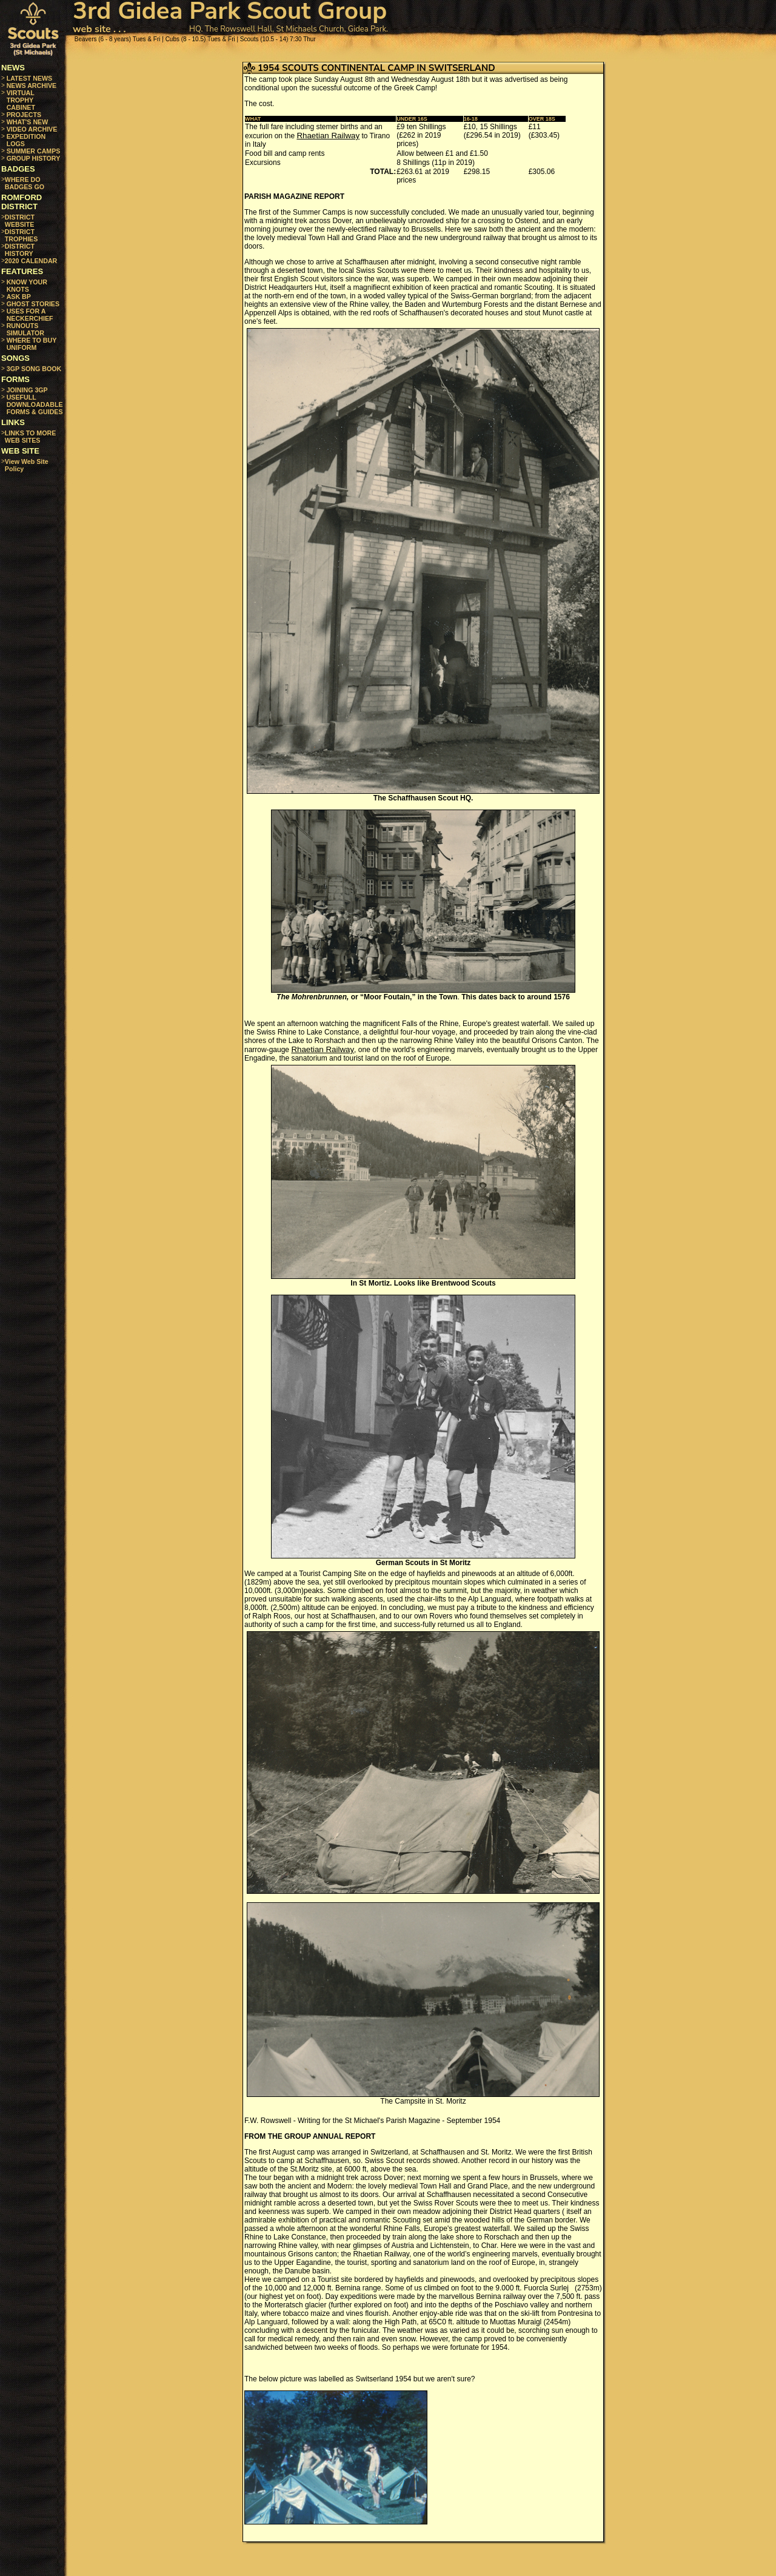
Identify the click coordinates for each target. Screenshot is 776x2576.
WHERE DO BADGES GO (24, 183)
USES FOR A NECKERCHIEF (30, 314)
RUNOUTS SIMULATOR (25, 329)
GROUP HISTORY (34, 158)
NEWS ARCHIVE (32, 85)
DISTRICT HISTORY (20, 250)
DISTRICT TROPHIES (21, 235)
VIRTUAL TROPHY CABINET (21, 100)
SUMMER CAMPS (34, 151)
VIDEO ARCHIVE (32, 129)
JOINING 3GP (27, 390)
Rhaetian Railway (328, 135)
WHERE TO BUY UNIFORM (32, 344)
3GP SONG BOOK (34, 368)
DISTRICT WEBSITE (20, 220)
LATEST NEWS (30, 78)
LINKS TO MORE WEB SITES (30, 436)
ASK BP (19, 296)
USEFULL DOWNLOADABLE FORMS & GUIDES (35, 404)
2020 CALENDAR (31, 260)
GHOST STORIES (33, 303)
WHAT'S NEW (27, 122)
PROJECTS (24, 114)
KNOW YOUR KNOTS (27, 285)
